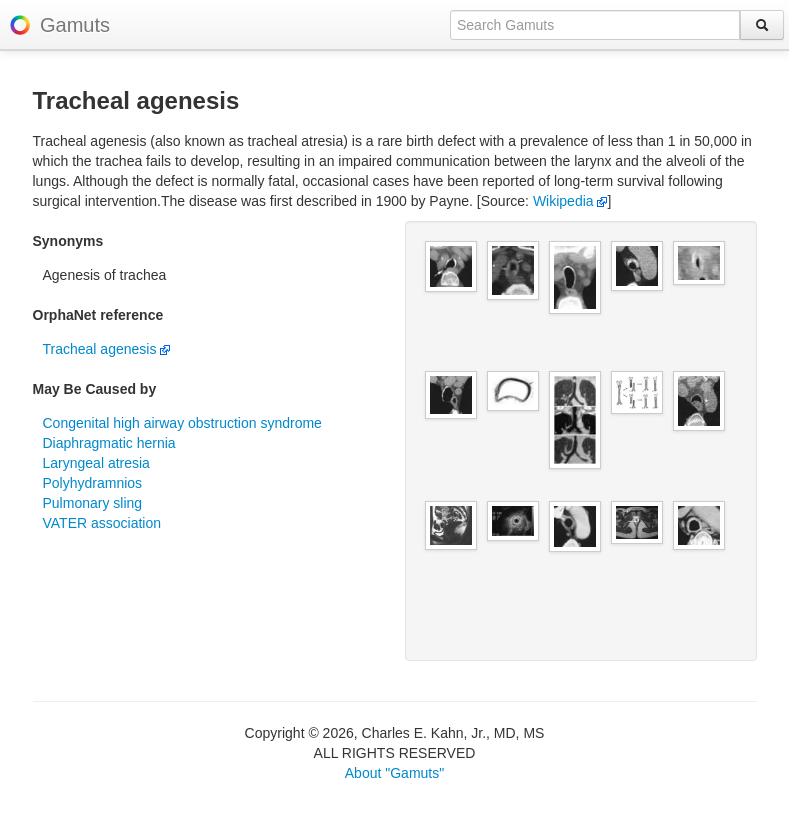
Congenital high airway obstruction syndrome (182, 423)
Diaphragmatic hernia (109, 443)
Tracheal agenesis (107, 349)
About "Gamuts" (394, 773)
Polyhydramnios (93, 483)
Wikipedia (570, 201)
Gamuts (75, 25)
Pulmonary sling (93, 503)
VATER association (102, 523)
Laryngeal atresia (96, 463)
